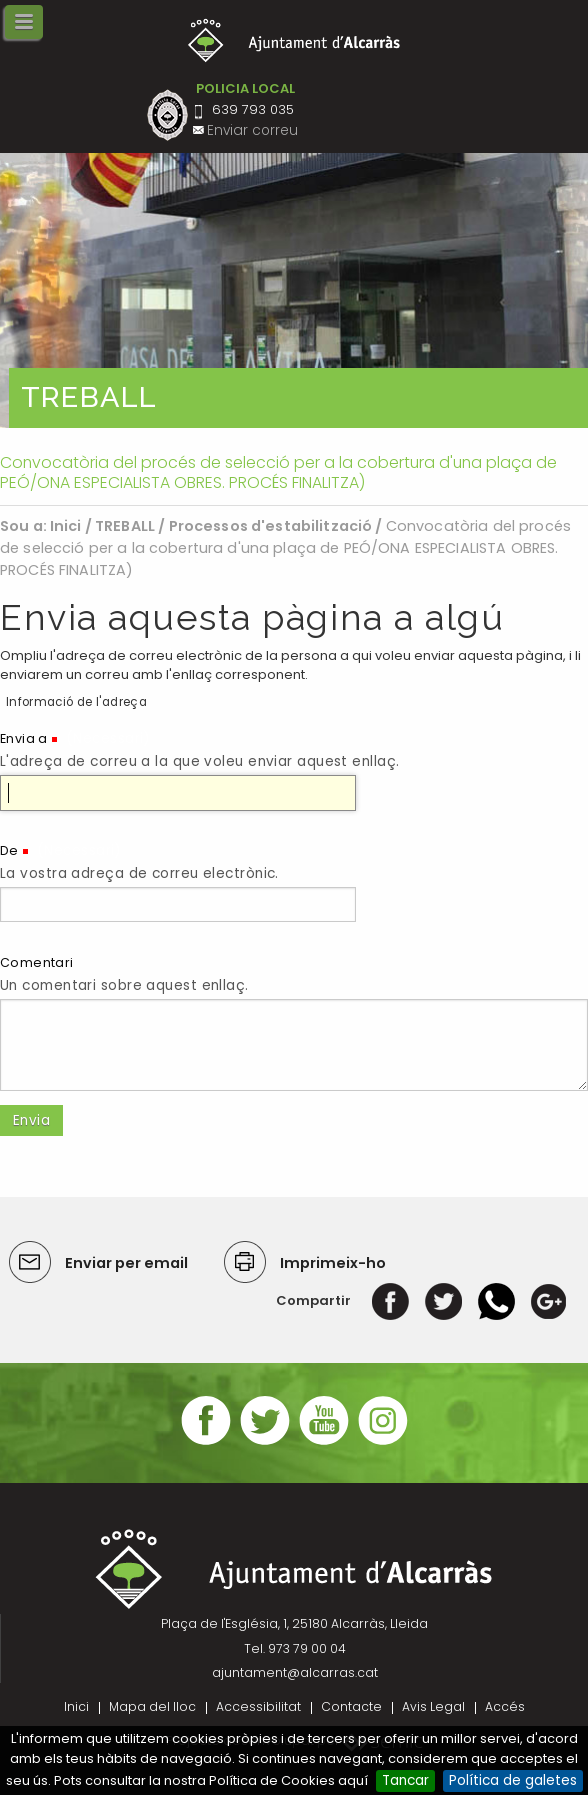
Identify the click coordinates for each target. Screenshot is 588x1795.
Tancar (405, 1780)
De (9, 850)
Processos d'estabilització (271, 526)
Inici (66, 526)
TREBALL (125, 526)
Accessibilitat (258, 1706)
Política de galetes (513, 1780)
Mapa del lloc (152, 1706)
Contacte (351, 1706)
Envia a (24, 738)
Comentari (37, 962)
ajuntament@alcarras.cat (295, 1672)
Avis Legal (433, 1706)
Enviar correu (252, 130)
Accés (505, 1706)
